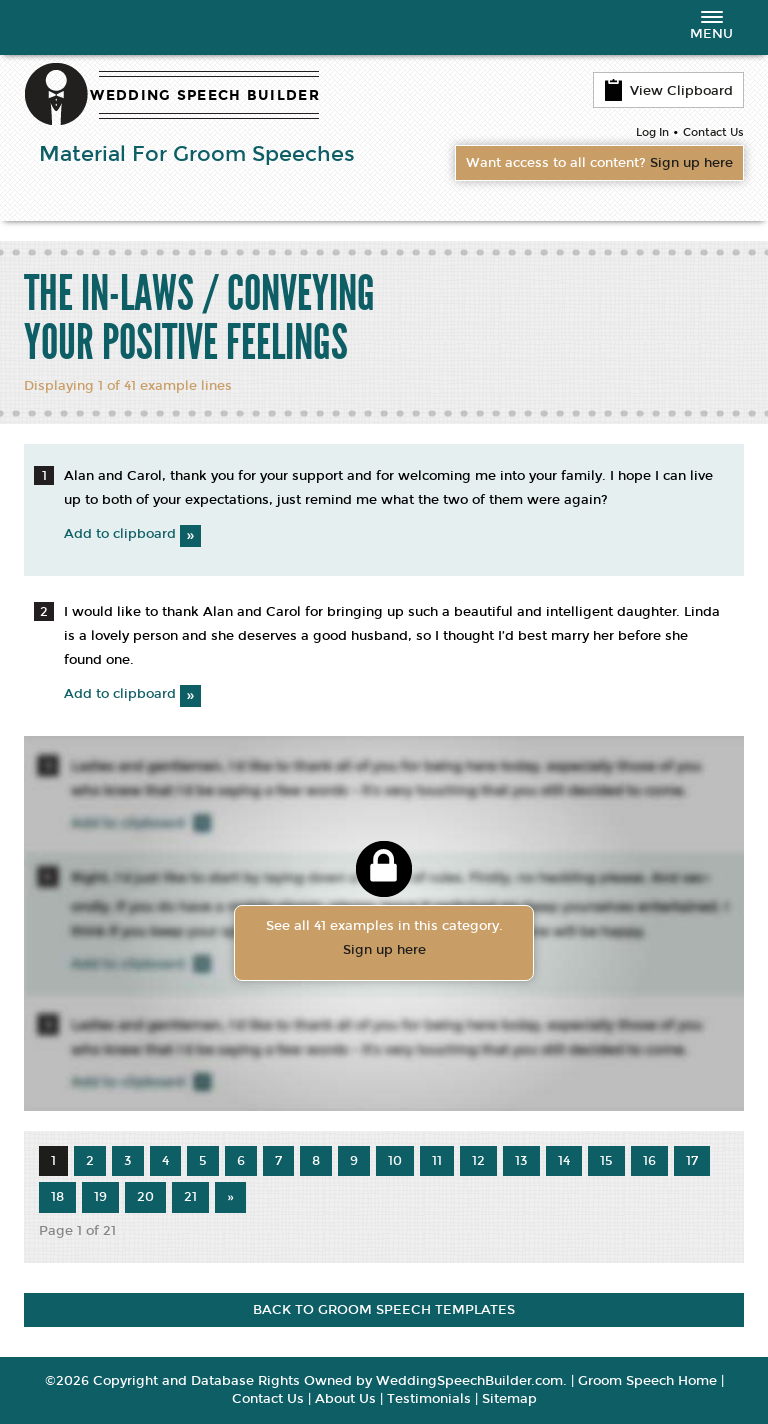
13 (521, 1161)
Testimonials (429, 1399)
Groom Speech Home (647, 1381)
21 (190, 1197)
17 (692, 1161)
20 (145, 1197)
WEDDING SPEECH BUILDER (205, 95)
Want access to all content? (599, 163)
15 (606, 1161)
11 (437, 1161)
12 (478, 1161)
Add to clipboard (132, 534)
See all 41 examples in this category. (384, 940)
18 (57, 1197)
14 (564, 1161)
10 (395, 1161)
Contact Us (713, 132)
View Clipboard (668, 90)
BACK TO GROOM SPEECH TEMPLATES (384, 1310)
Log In (652, 132)
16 (649, 1161)
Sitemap (509, 1399)
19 (100, 1197)
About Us (345, 1399)
